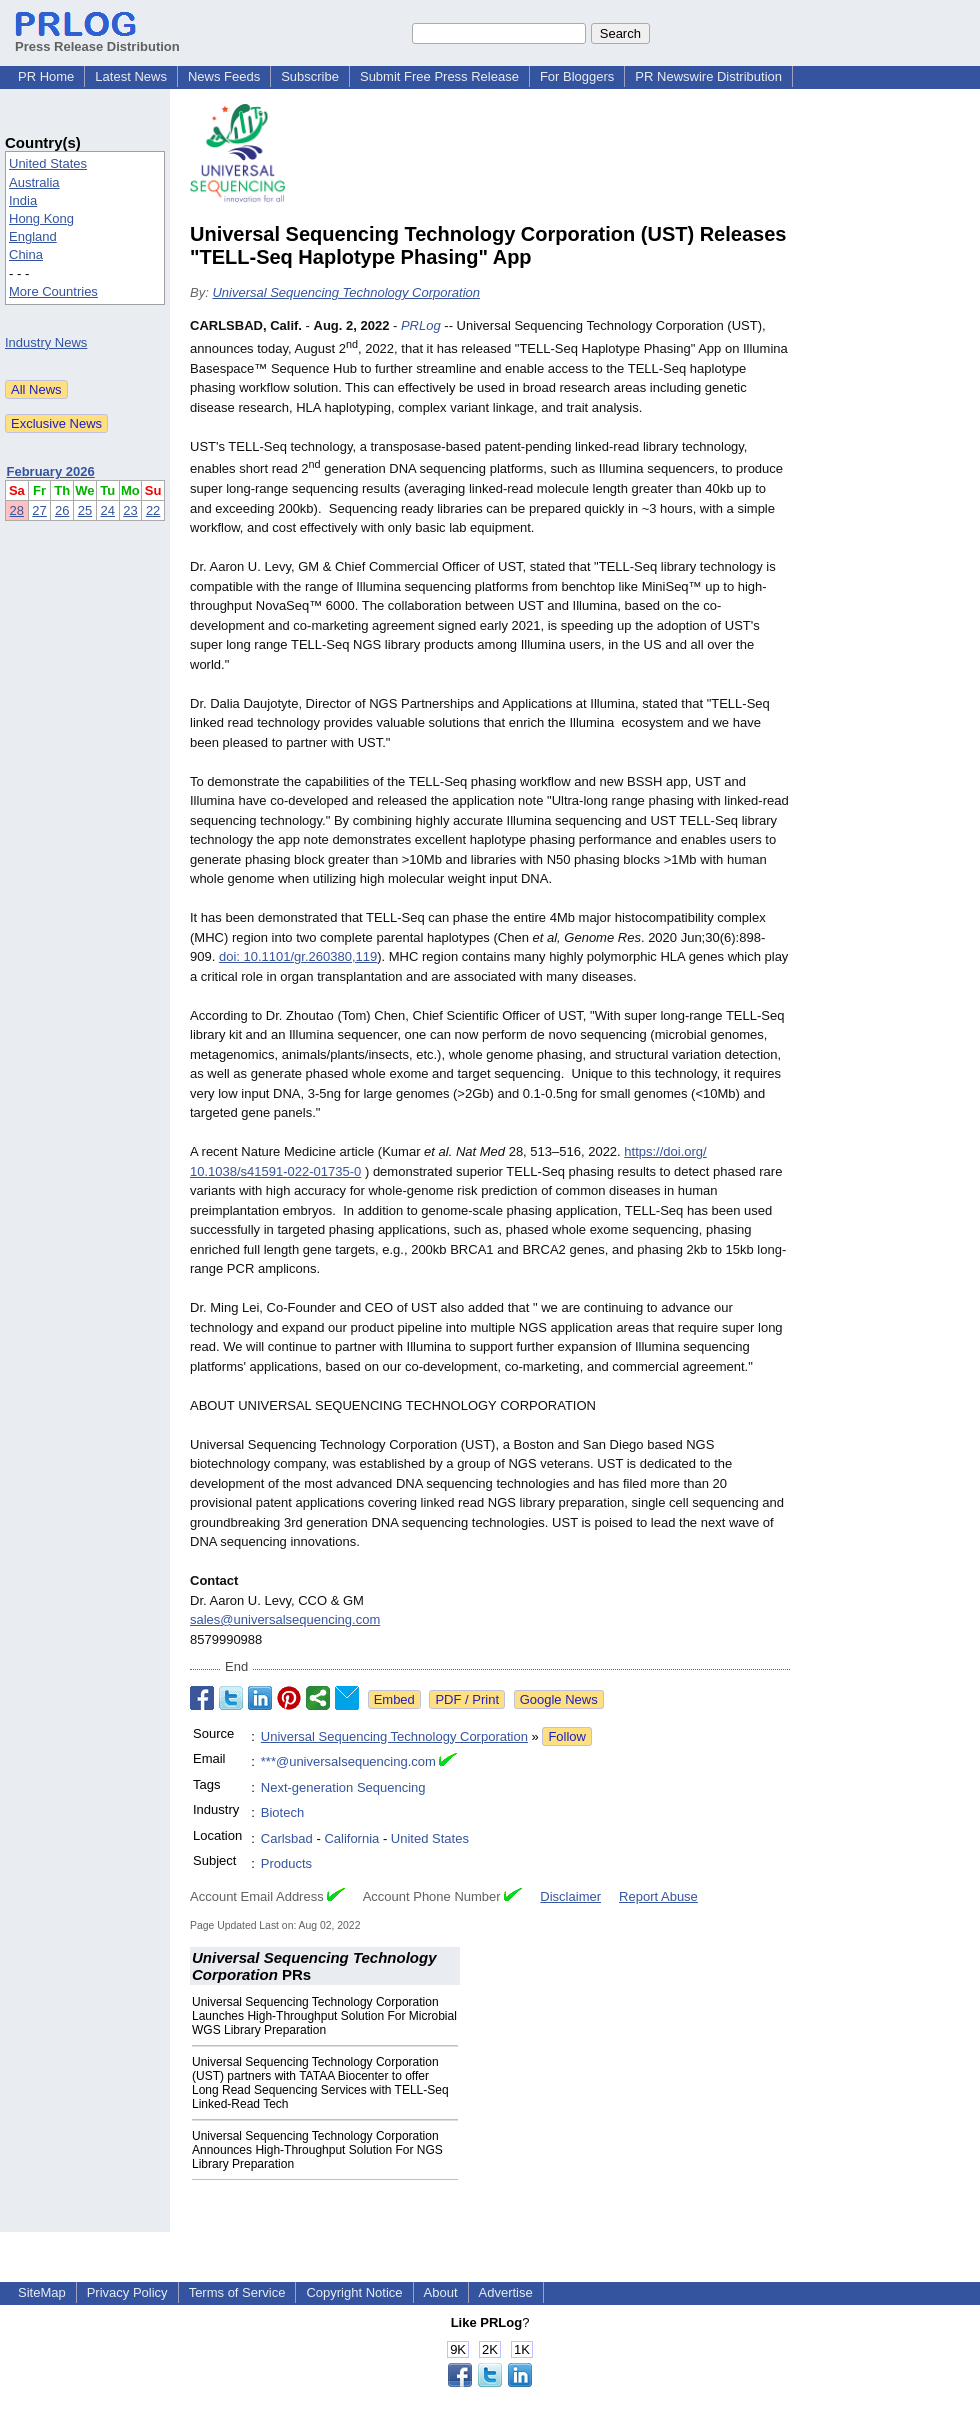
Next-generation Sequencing (343, 1787)
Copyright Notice (354, 2292)
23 (130, 510)
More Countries (53, 291)
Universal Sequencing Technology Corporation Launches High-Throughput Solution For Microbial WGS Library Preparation (324, 2016)
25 (85, 510)
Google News (559, 1699)
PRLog (421, 325)
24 (108, 510)
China (26, 254)
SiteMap (42, 2292)
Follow (567, 1736)
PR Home (46, 76)
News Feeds (224, 76)
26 (62, 510)
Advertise (506, 2292)
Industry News (46, 342)
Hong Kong (41, 218)
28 (17, 510)
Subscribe (310, 76)
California (351, 1838)
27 (39, 510)
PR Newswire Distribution (708, 76)
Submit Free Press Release (439, 76)
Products (286, 1863)
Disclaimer (570, 1896)
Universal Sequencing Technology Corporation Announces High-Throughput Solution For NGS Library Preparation (317, 2150)
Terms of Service (237, 2292)
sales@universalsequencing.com (285, 1619)
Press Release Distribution (97, 39)
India (23, 200)
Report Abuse (658, 1896)
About (441, 2292)
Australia (34, 182)
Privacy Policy (127, 2292)
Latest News (131, 76)
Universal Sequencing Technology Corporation (346, 292)
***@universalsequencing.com (348, 1761)
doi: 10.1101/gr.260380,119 (298, 956)
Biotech (282, 1812)
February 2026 (51, 471)
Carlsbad (287, 1838)
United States (48, 163)
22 (153, 510)
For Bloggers (577, 76)
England (33, 236)
